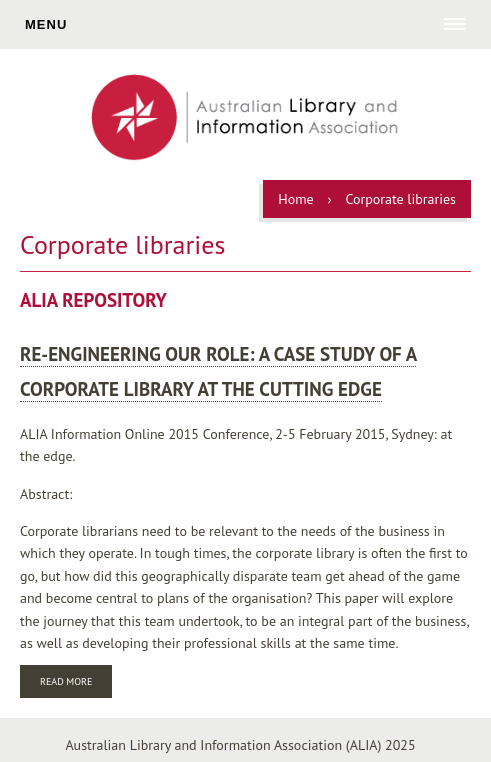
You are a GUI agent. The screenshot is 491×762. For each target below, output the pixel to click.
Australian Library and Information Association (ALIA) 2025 (240, 745)
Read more (76, 683)
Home (295, 199)
